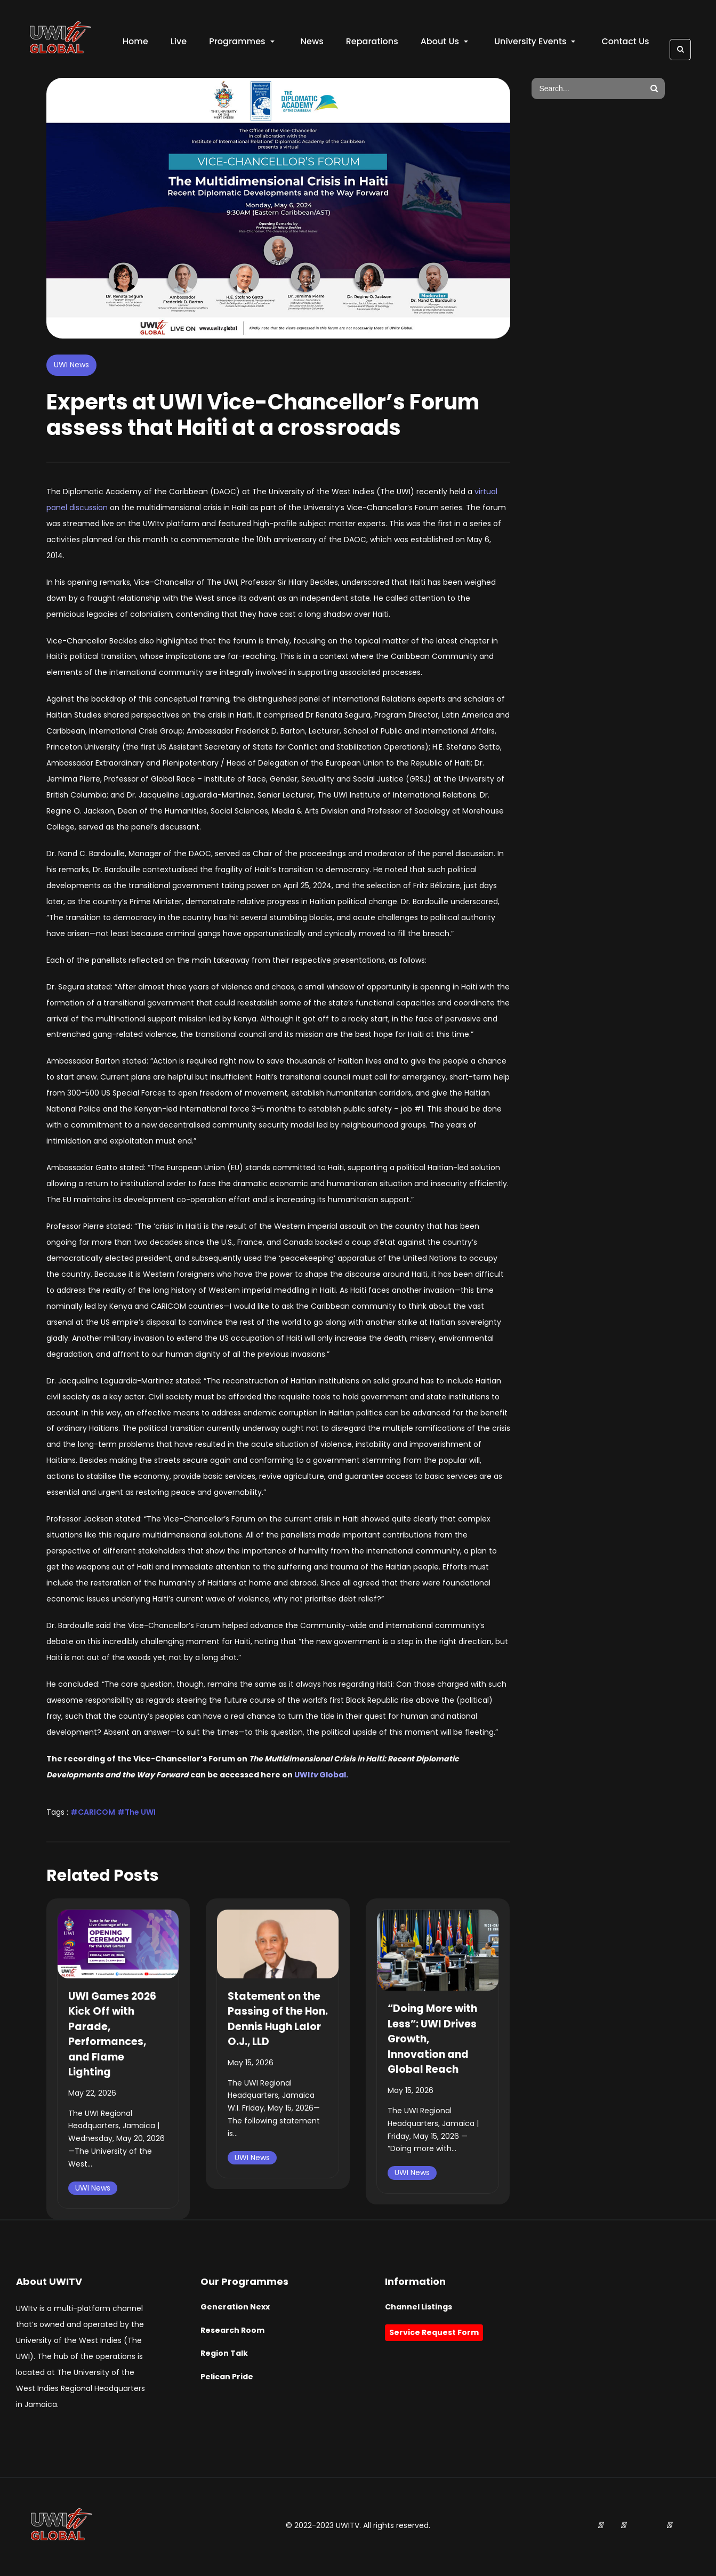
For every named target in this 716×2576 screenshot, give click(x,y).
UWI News (71, 366)
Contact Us (626, 43)
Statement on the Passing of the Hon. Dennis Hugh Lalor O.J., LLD (278, 2021)
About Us (445, 43)
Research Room (232, 2332)
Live (180, 43)
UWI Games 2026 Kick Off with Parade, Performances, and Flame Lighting (112, 2036)
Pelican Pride (226, 2379)
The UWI (140, 1814)
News (313, 43)
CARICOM (96, 1814)
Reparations (373, 43)
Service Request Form (434, 2334)
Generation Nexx (235, 2309)
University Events (535, 43)
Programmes (242, 43)
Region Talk (224, 2355)
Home (136, 43)
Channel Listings (418, 2309)
